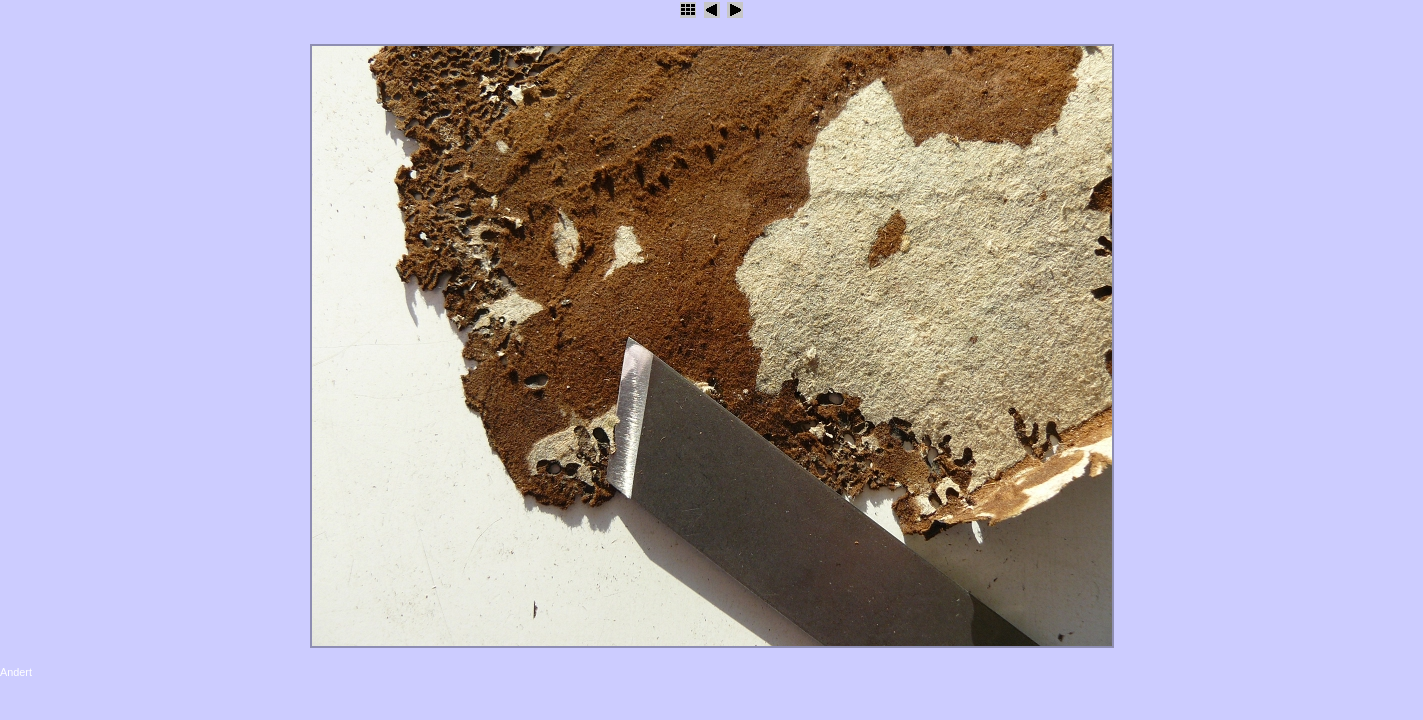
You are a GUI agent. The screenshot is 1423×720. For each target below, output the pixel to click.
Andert (16, 672)
